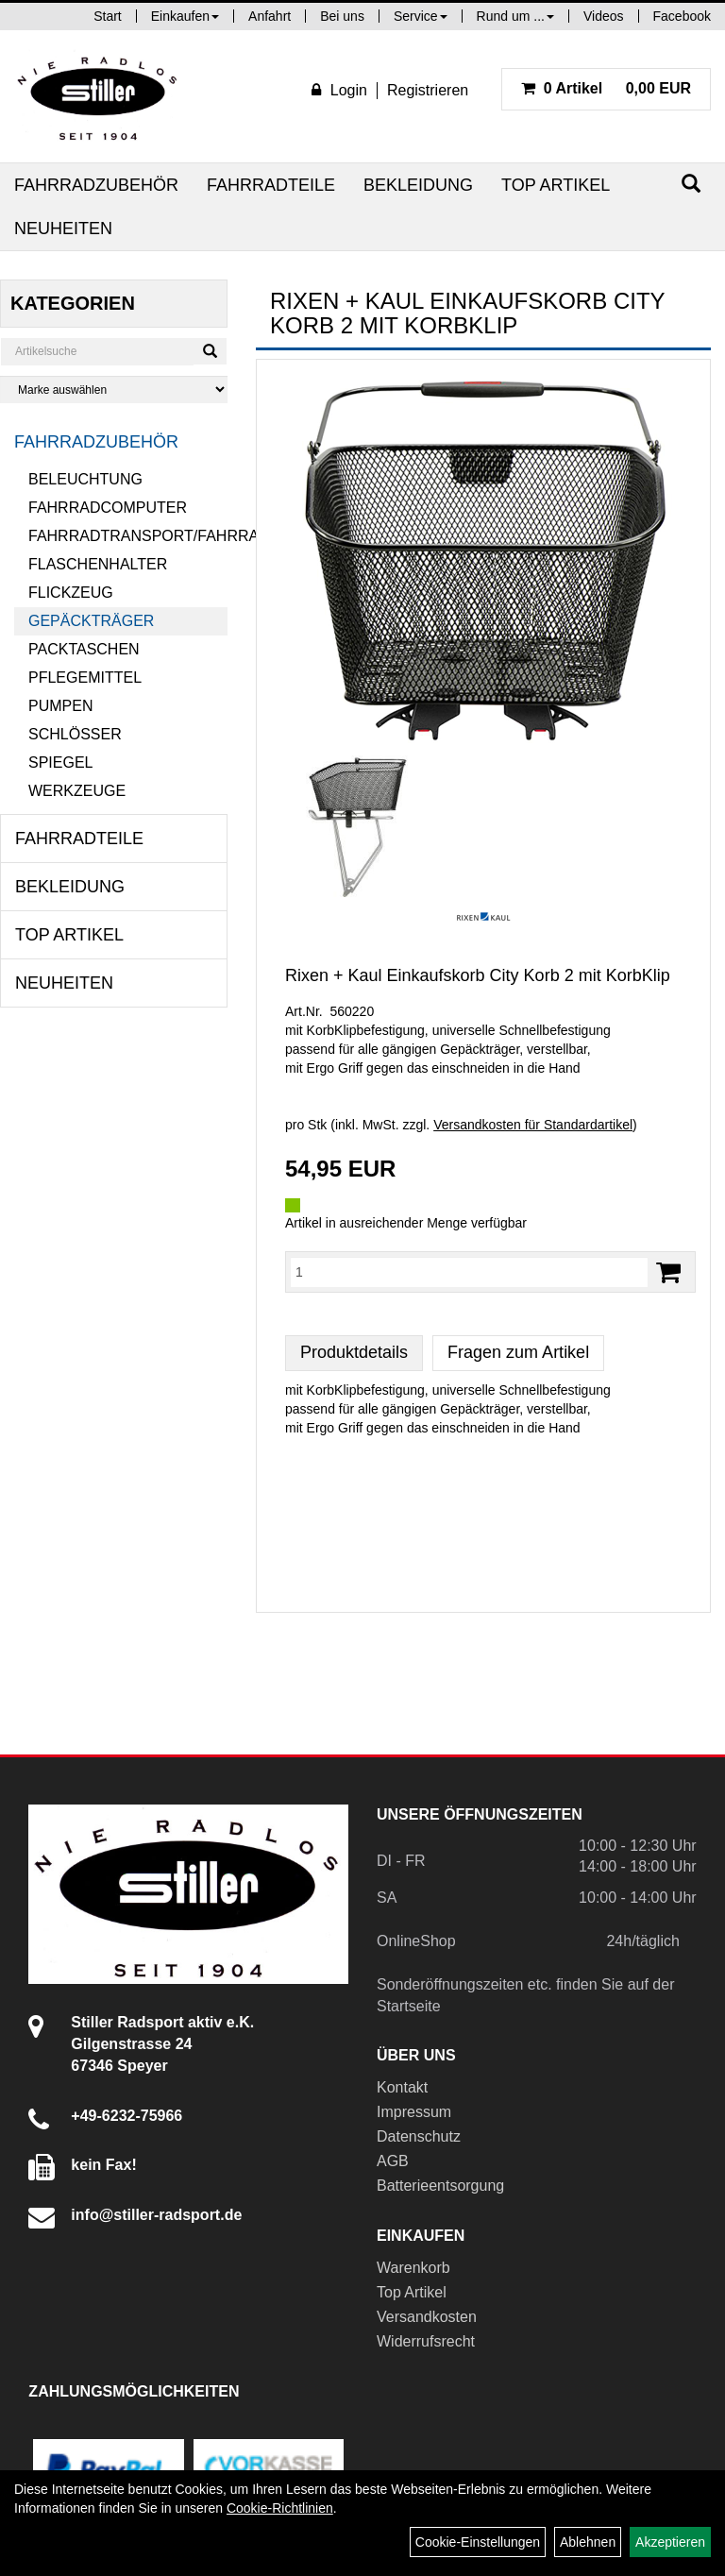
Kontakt (402, 2087)
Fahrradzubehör (96, 185)
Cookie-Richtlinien (280, 2508)
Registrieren (427, 90)
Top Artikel (555, 185)
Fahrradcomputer (107, 508)
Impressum (414, 2112)
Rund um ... (515, 16)
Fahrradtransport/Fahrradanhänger (128, 536)
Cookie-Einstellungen (477, 2542)
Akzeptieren (670, 2542)
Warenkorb (413, 2268)
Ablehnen (587, 2542)
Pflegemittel (85, 677)
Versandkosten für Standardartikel (532, 1124)
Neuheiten (63, 228)
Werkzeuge (77, 791)
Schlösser (75, 734)
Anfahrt (269, 16)
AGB (393, 2161)
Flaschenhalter (97, 564)
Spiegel (60, 762)
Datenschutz (419, 2136)
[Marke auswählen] (114, 389)
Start (107, 16)
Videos (603, 16)
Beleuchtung (85, 479)
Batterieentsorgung (440, 2186)
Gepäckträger (91, 621)
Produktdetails (354, 1352)
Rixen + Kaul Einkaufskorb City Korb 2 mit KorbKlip (477, 975)
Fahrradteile (271, 185)
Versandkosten (427, 2317)
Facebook (682, 16)
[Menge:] (469, 1272)
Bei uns (342, 16)
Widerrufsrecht (426, 2341)
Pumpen (60, 706)
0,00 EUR (606, 88)
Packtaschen (84, 649)
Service (420, 16)
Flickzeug (70, 593)
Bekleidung (418, 185)
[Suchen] (691, 183)
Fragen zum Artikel (518, 1352)
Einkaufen (185, 16)
